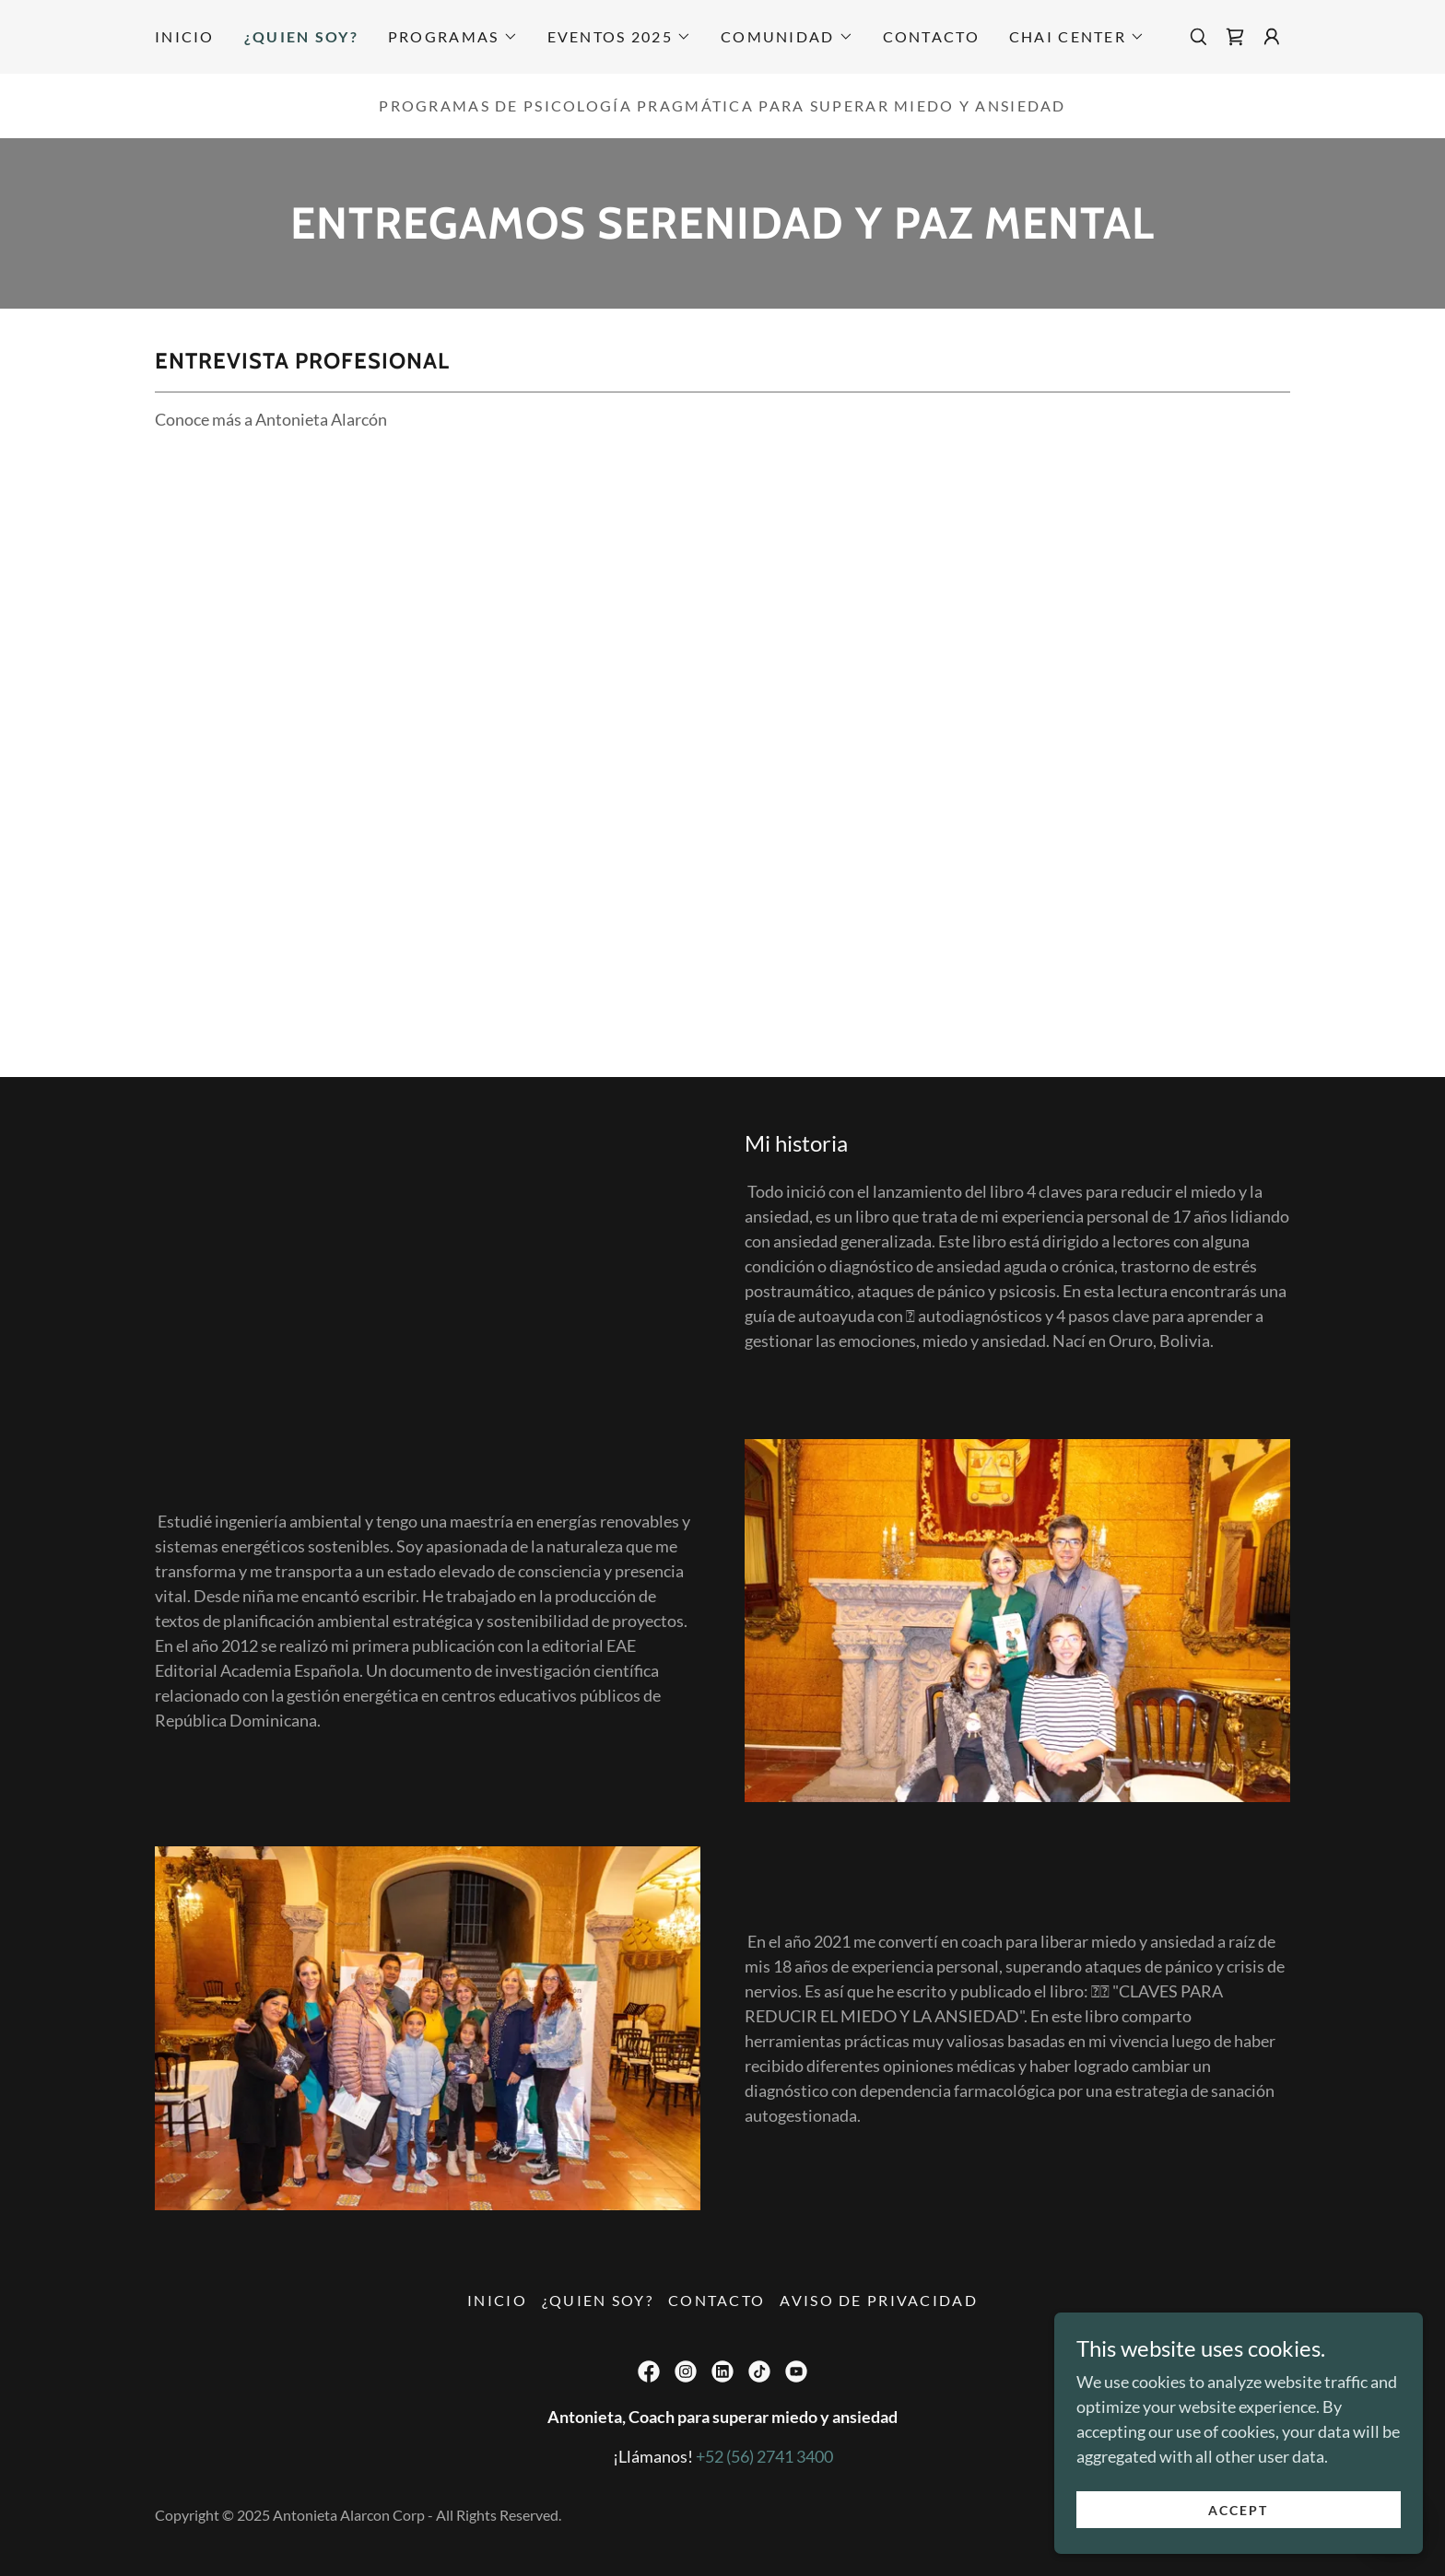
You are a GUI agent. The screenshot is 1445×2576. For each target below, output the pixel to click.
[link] (1234, 36)
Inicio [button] (497, 2300)
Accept (1238, 2510)
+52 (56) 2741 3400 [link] (764, 2456)
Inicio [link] (185, 36)
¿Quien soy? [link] (301, 36)
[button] (453, 37)
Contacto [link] (931, 36)
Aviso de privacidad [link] (878, 2300)
